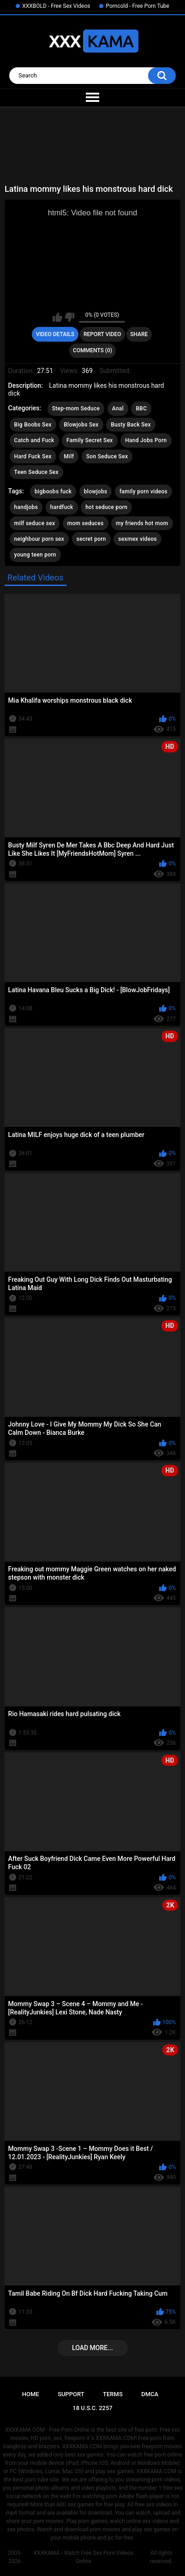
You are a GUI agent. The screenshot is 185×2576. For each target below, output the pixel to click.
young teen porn (35, 554)
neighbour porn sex (39, 539)
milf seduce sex (34, 523)
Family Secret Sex (89, 440)
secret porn (91, 539)
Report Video (102, 334)
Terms (113, 2394)
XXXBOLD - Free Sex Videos (56, 6)
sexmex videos (137, 539)
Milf (69, 456)
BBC (141, 408)
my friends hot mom (142, 523)
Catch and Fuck (34, 440)
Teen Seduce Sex (36, 472)
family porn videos (143, 491)
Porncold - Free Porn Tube (137, 6)
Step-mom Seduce (76, 408)
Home (30, 2394)
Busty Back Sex (131, 424)
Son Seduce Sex (107, 456)
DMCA (149, 2394)
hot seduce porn (106, 507)
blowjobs (95, 491)
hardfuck (61, 507)
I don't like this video (69, 317)
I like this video (57, 317)
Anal (118, 408)
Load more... (92, 2347)
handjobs (26, 507)
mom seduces (85, 523)
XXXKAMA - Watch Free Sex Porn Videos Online (83, 2557)
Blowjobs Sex (81, 424)
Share (139, 334)
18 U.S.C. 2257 (92, 2407)
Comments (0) (92, 350)
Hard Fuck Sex (33, 456)
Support (71, 2394)
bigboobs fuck (53, 491)
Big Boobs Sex (33, 424)
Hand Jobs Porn (146, 440)
